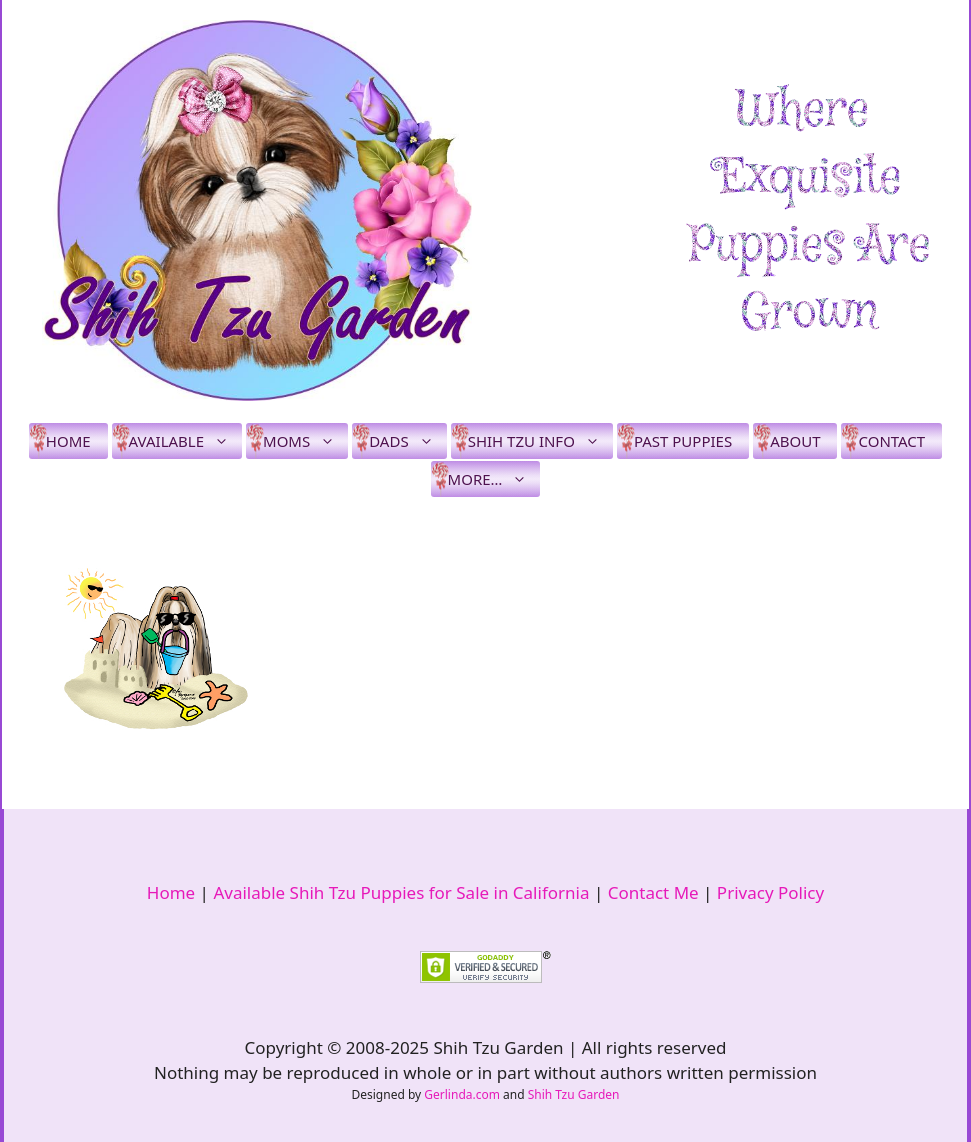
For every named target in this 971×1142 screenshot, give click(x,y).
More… (494, 479)
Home (68, 441)
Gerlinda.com (462, 1094)
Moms (305, 441)
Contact (891, 441)
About (795, 441)
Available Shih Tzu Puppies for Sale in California (401, 892)
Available (185, 441)
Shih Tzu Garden (574, 1094)
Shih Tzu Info (540, 441)
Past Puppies (683, 441)
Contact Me (653, 892)
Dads (407, 441)
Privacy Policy (770, 892)
